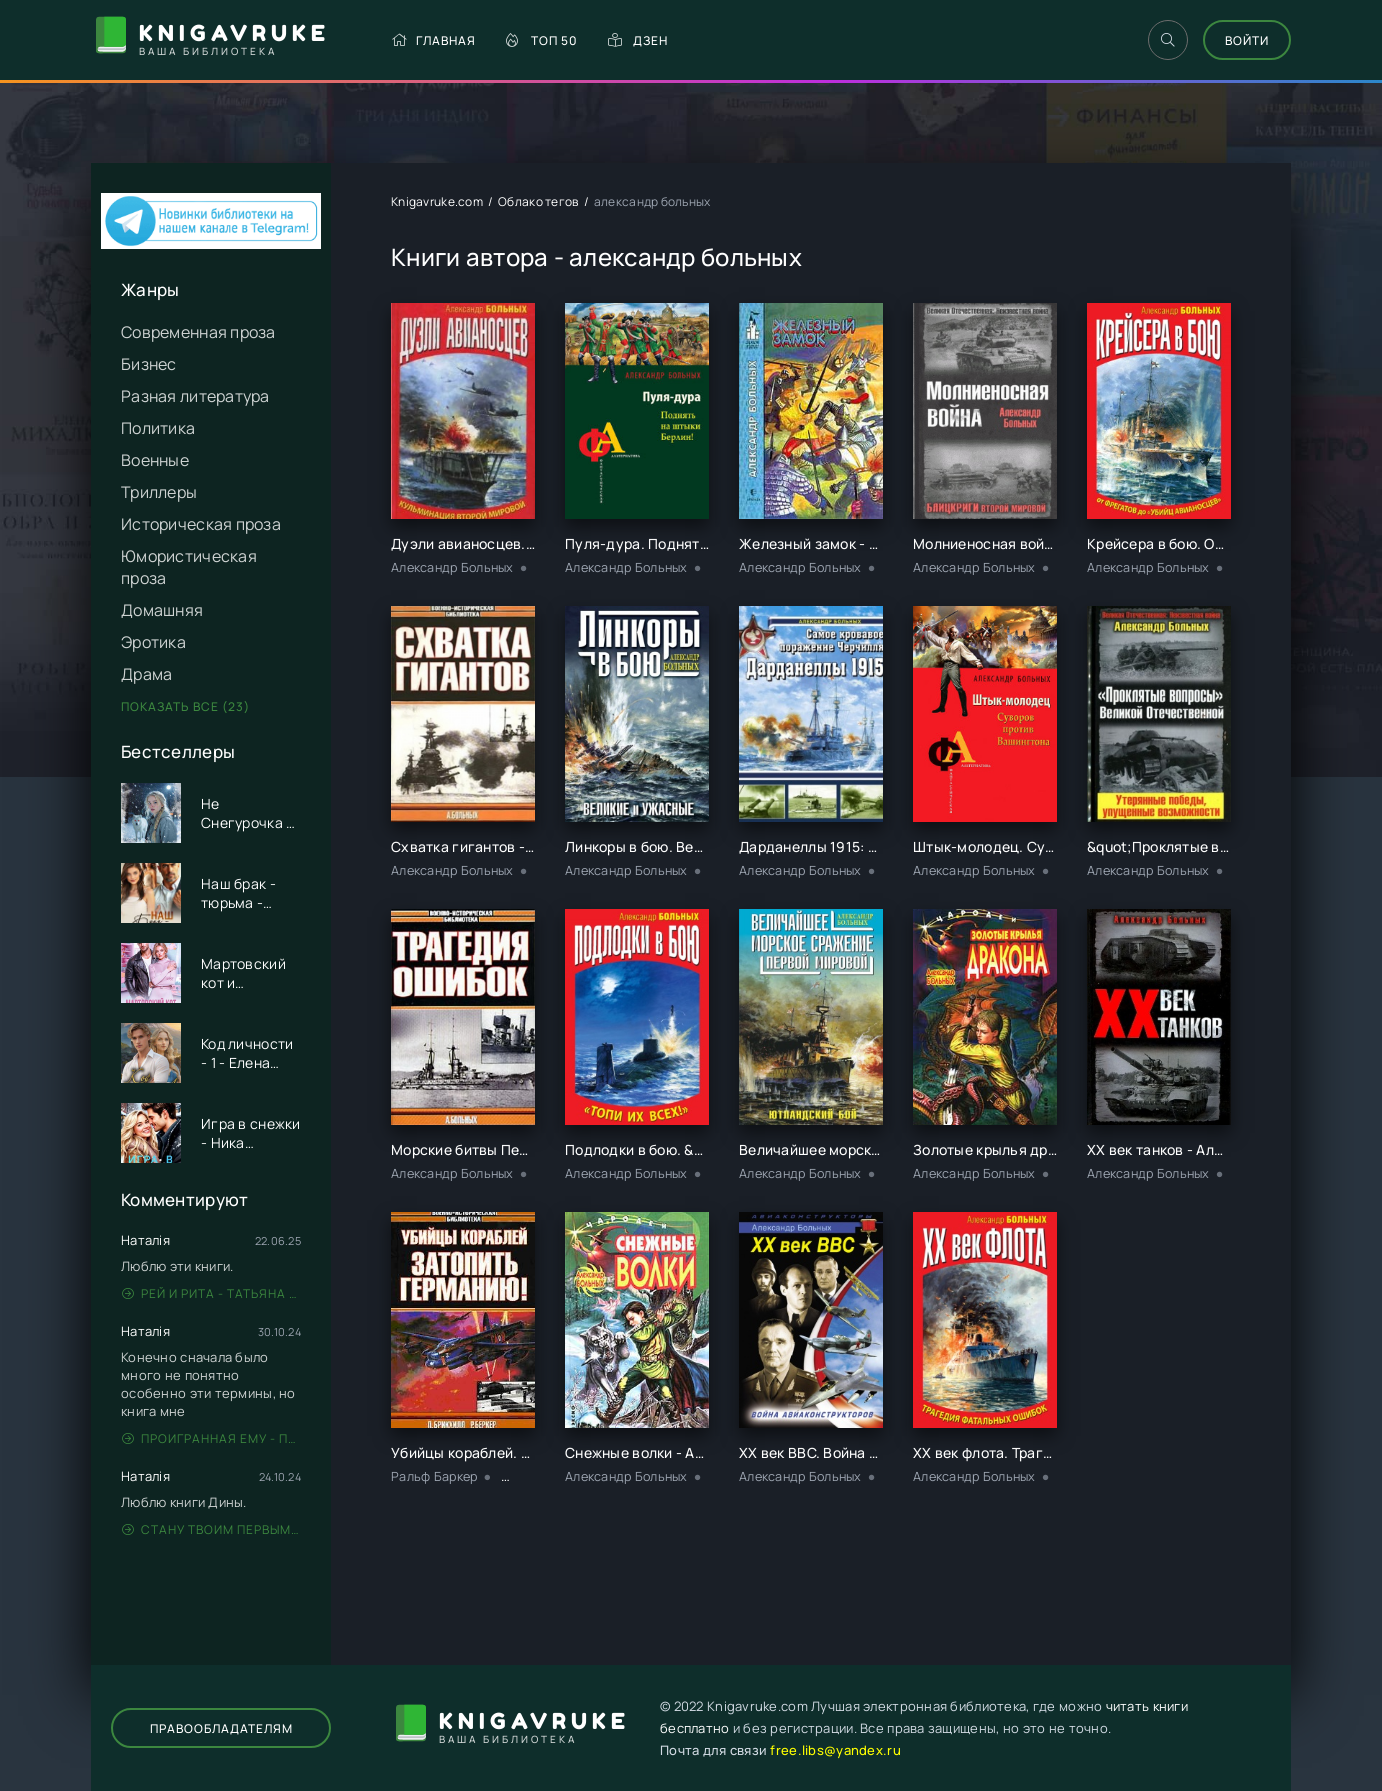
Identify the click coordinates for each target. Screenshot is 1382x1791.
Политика (158, 428)
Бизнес (149, 364)
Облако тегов (538, 201)
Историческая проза (201, 524)
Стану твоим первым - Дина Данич (211, 1529)
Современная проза (198, 332)
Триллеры (159, 492)
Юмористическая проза (189, 567)
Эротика (153, 642)
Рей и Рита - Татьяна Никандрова (211, 1293)
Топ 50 (542, 40)
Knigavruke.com (437, 201)
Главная (433, 40)
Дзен (638, 40)
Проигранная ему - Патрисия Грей (211, 1438)
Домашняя (162, 610)
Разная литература (195, 396)
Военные (155, 460)
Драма (146, 674)
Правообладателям (221, 1728)
